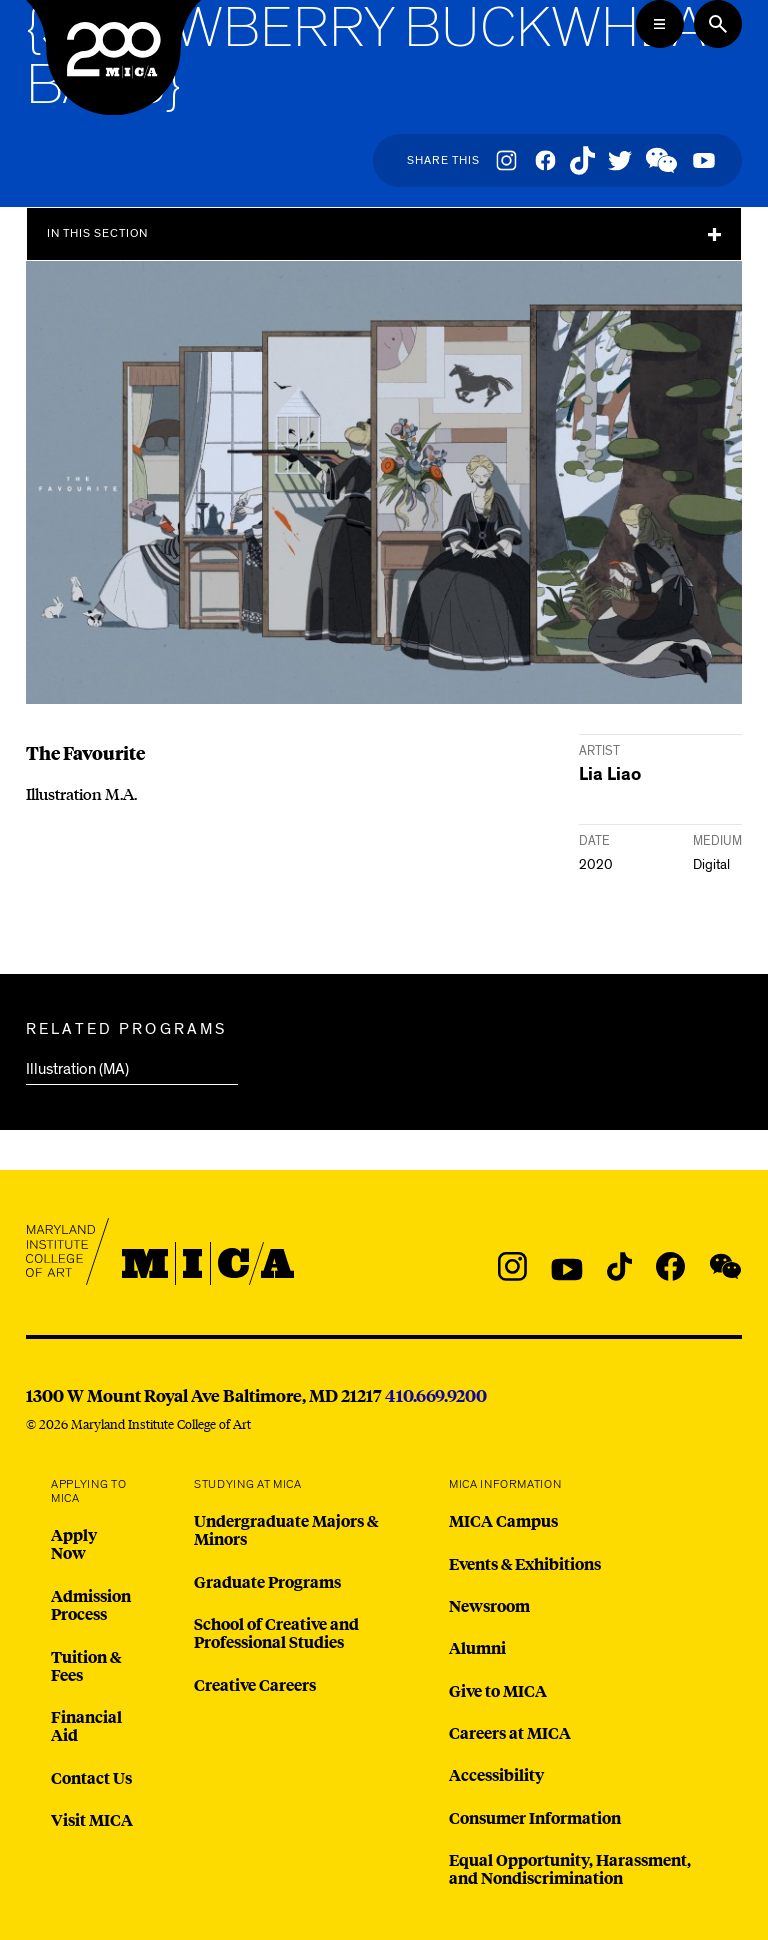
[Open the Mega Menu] (660, 24)
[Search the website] (718, 24)
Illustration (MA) (77, 1069)
